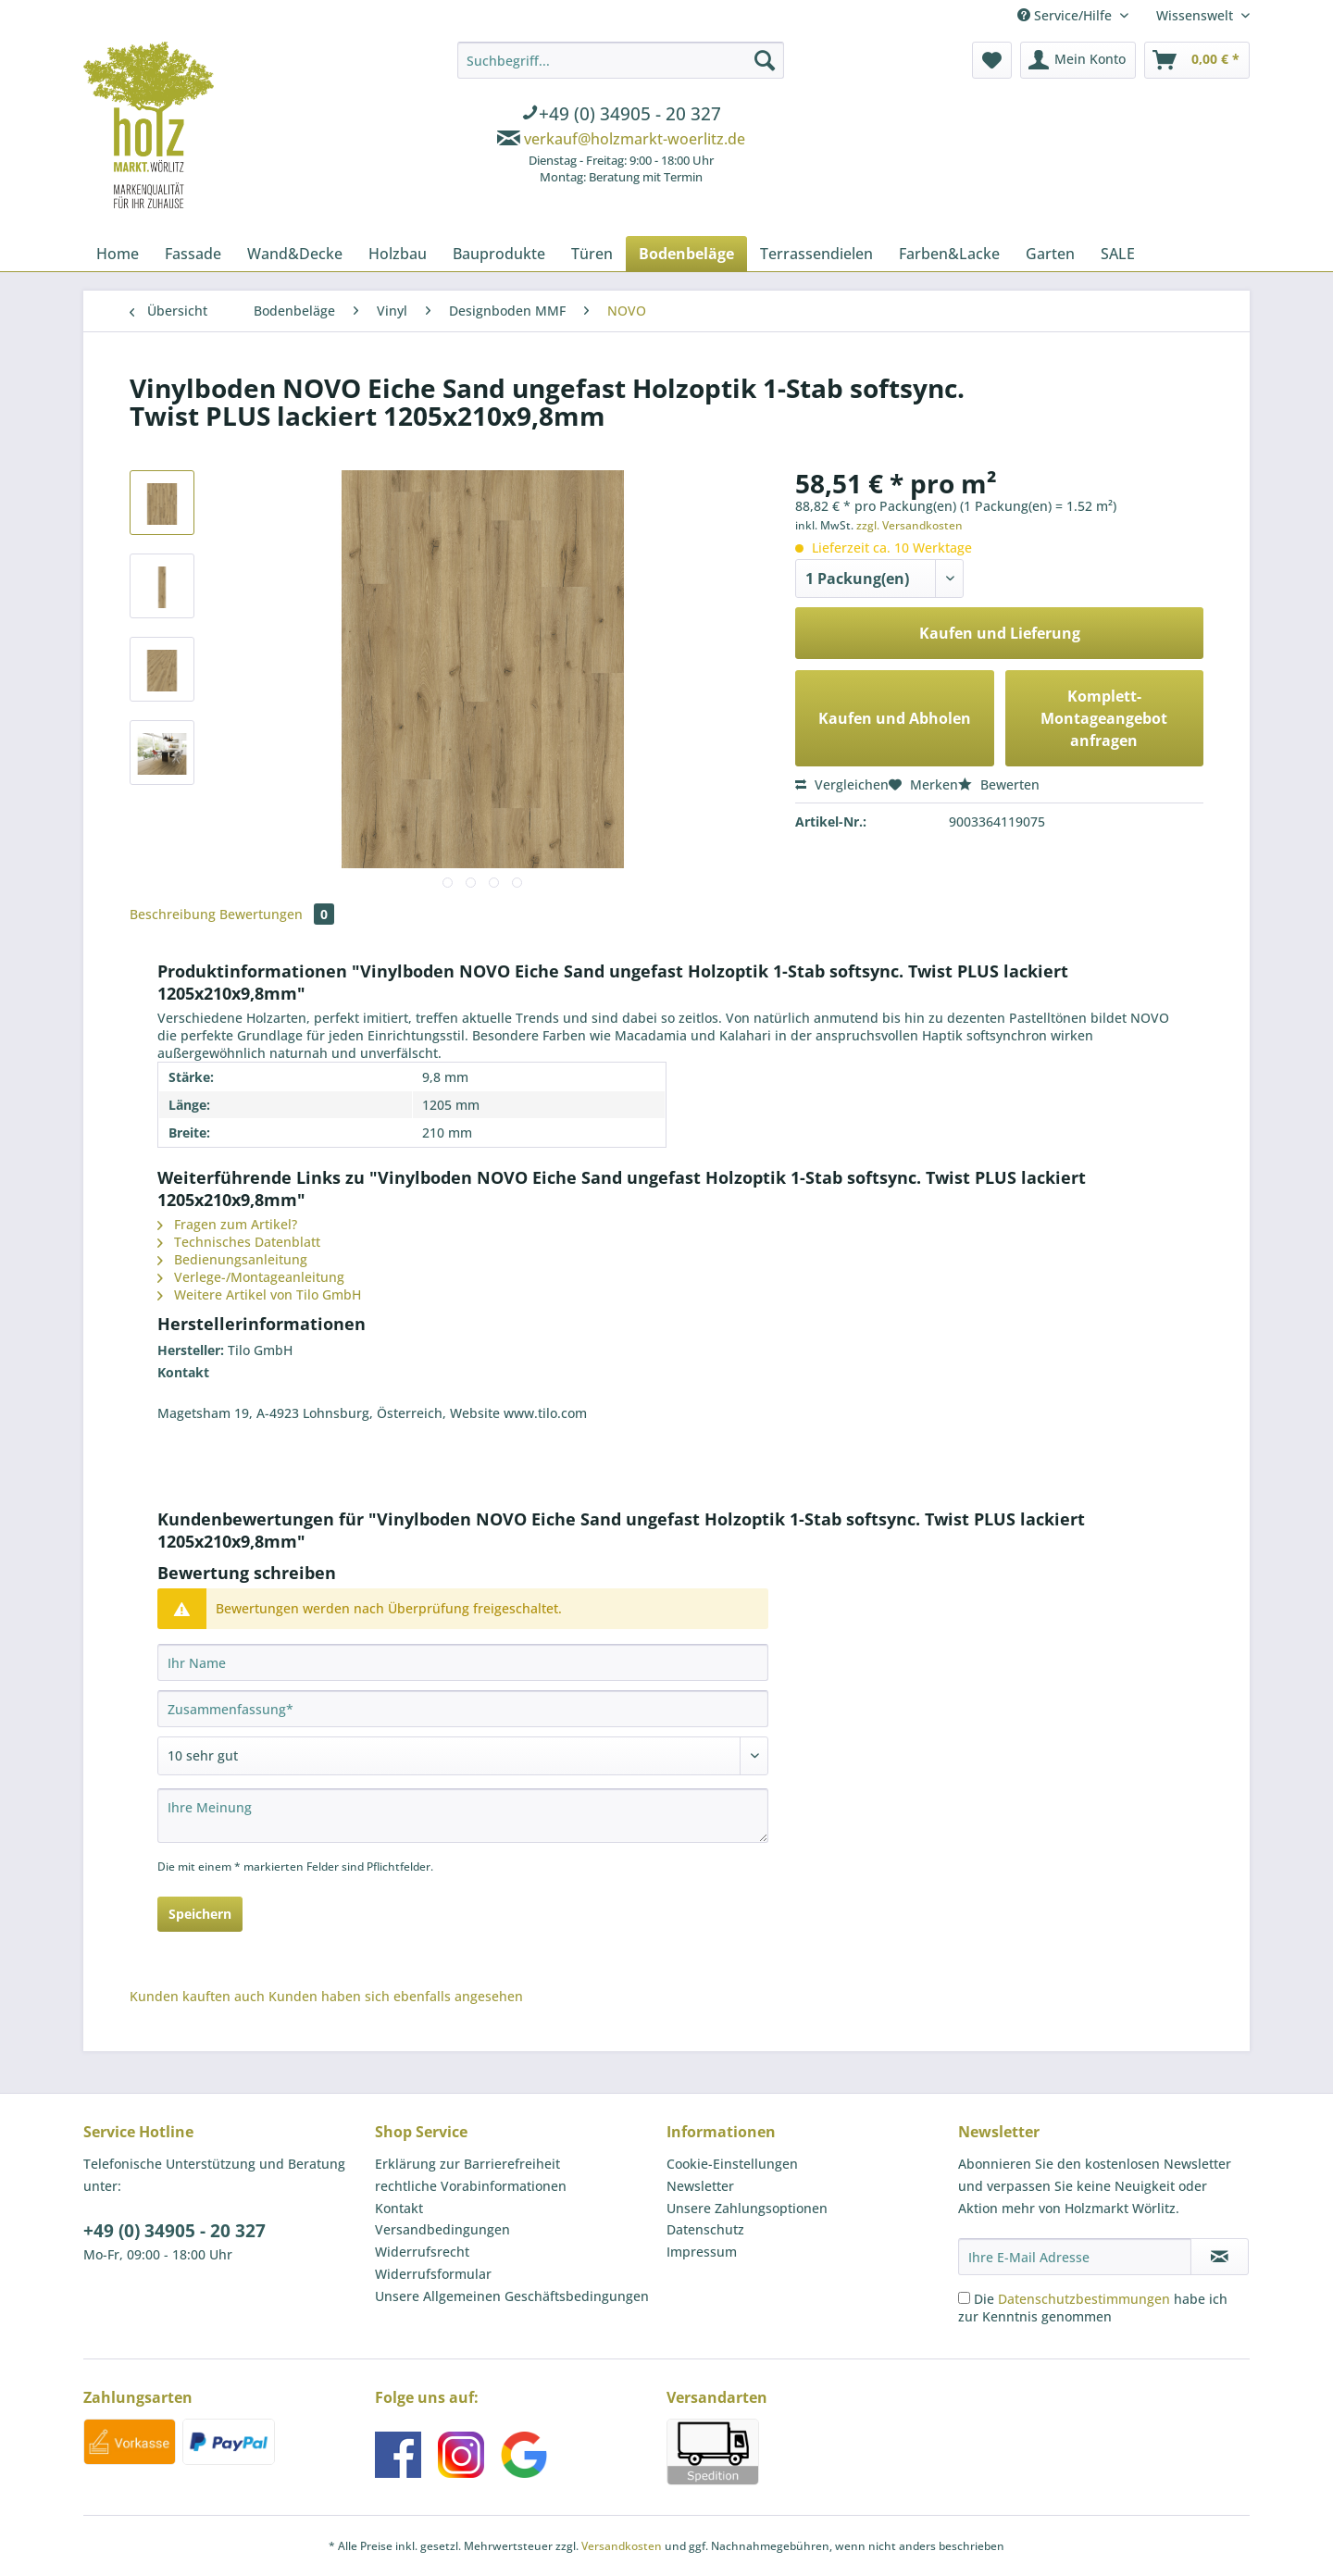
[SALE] (1118, 253)
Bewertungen (276, 914)
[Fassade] (193, 253)
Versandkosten (621, 2546)
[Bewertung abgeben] (462, 1755)
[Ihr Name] (462, 1662)
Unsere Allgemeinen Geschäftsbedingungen (512, 2296)
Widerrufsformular (433, 2274)
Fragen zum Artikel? (227, 1224)
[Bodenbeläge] (686, 253)
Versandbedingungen (442, 2229)
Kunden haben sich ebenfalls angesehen (395, 1996)
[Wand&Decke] (294, 253)
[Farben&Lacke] (949, 253)
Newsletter (700, 2186)
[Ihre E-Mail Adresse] (1074, 2256)
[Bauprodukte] (499, 253)
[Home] (117, 253)
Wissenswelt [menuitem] (1196, 15)
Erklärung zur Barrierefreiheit (467, 2163)
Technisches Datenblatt (238, 1242)
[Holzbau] (397, 253)
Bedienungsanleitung (232, 1259)
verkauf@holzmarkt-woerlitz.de (634, 139)
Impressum (701, 2251)
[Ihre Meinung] (462, 1815)
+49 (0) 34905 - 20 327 (174, 2231)
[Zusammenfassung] (462, 1708)
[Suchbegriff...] (620, 60)
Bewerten (999, 784)
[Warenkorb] (1197, 60)
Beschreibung (173, 914)
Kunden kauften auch (197, 1996)
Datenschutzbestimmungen (1084, 2299)
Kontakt (399, 2208)
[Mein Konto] (1078, 60)
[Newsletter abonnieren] (1219, 2256)
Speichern (199, 1914)
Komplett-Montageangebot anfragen (1103, 718)
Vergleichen (842, 784)
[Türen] (592, 253)
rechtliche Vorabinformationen (471, 2186)
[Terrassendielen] (816, 253)
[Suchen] (764, 60)
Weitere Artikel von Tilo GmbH (259, 1294)
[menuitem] (620, 116)
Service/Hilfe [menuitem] (1066, 15)
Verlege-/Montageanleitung (250, 1277)
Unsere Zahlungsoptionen (747, 2208)
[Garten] (1050, 253)
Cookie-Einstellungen (732, 2163)
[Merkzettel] (992, 60)
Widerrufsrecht (422, 2251)
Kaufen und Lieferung (999, 633)
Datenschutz (705, 2229)
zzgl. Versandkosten (909, 525)
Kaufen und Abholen (894, 718)
